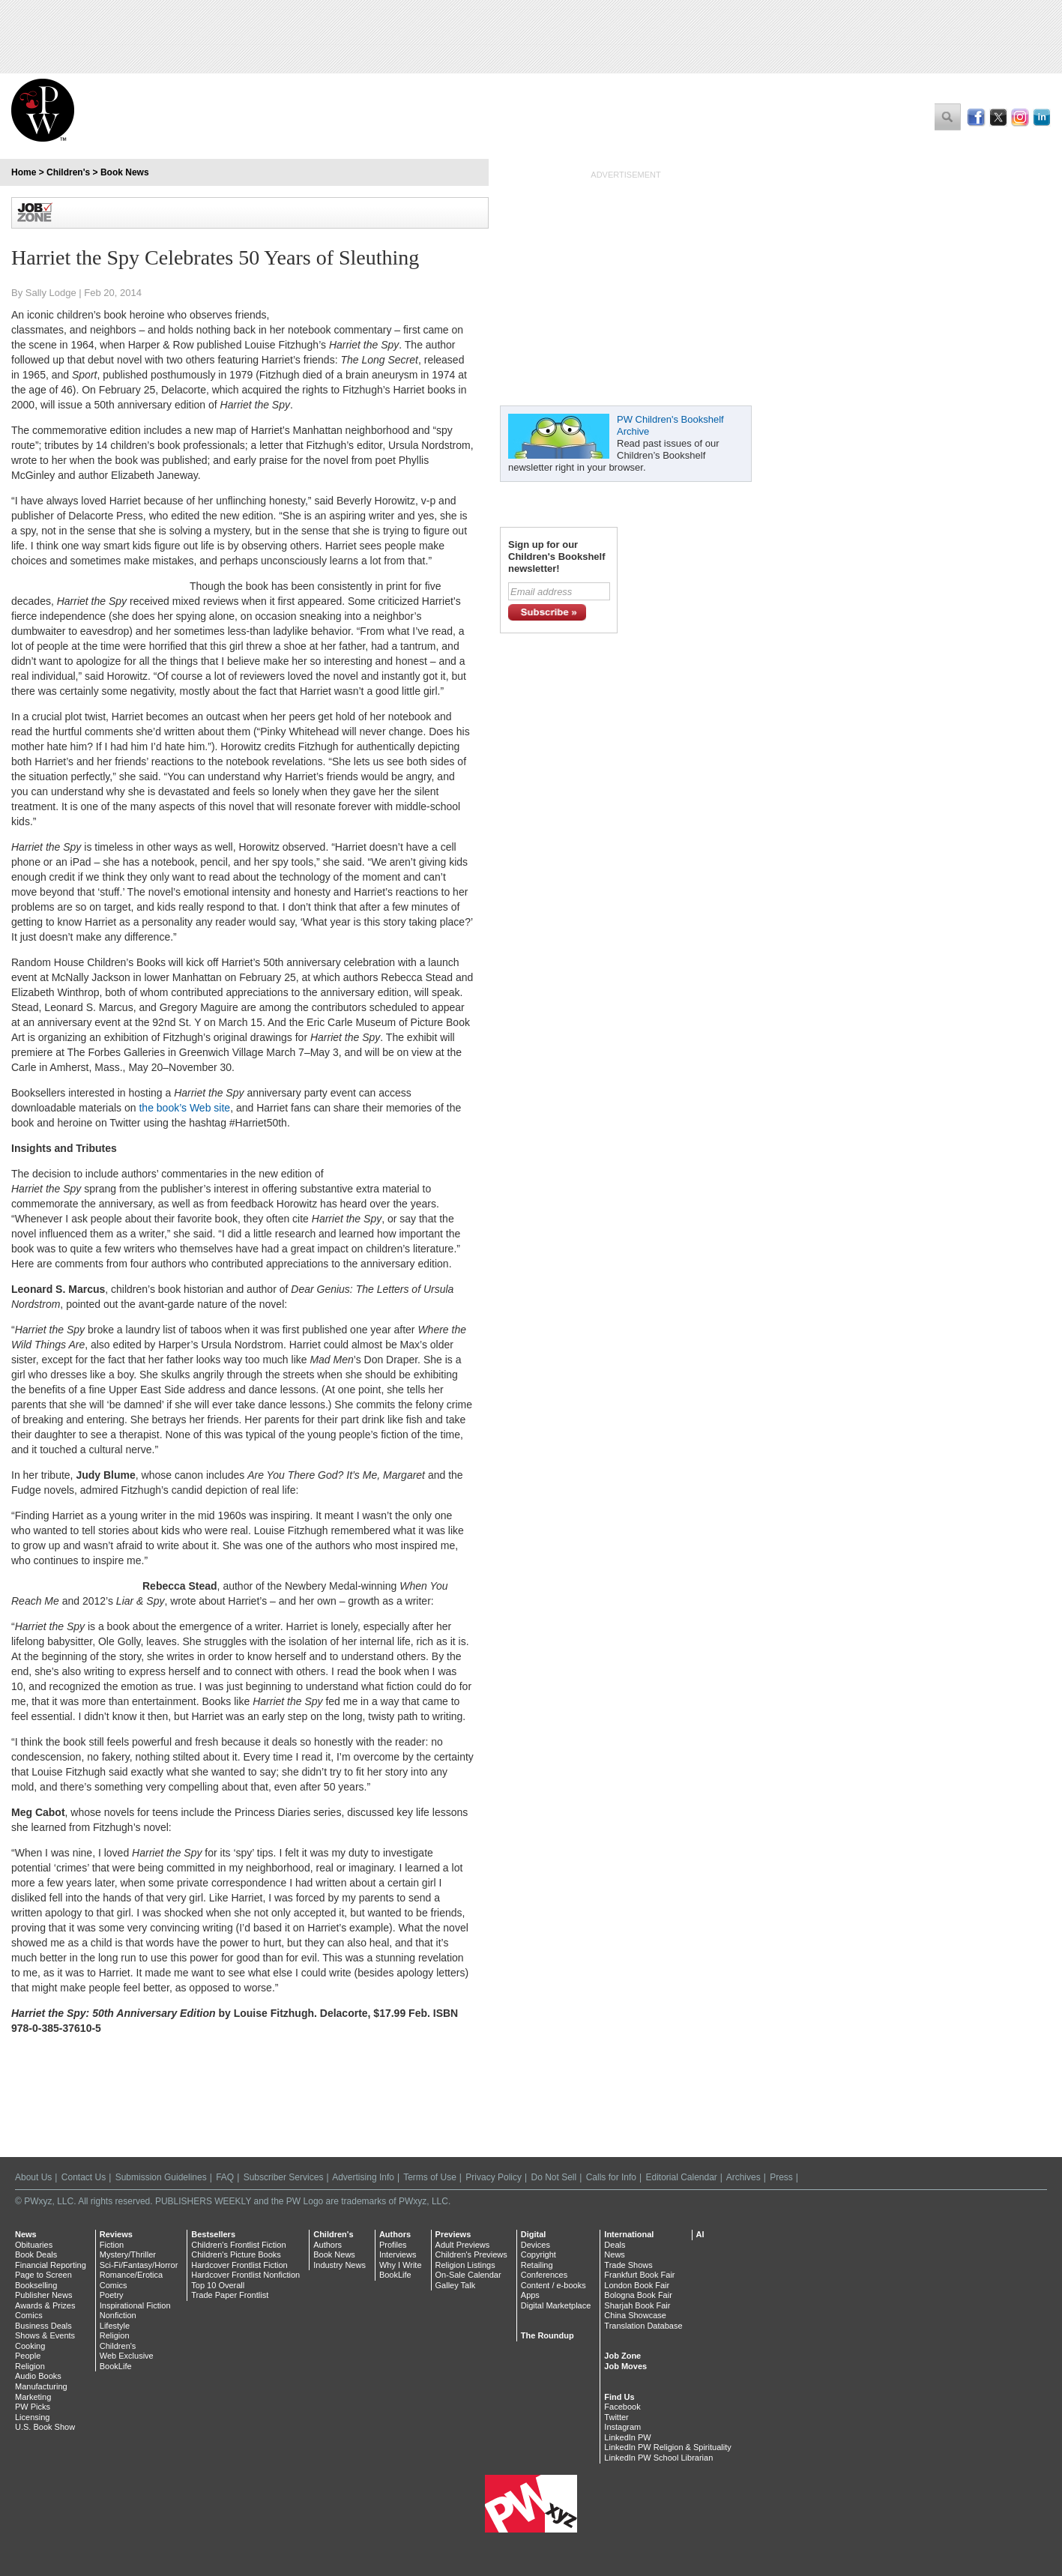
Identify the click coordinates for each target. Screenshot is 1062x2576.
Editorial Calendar (680, 2177)
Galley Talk (455, 2285)
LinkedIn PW (627, 2437)
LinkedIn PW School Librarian (658, 2457)
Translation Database (643, 2325)
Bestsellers (213, 2234)
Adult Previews (462, 2244)
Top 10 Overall (217, 2285)
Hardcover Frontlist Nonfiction (245, 2274)
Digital (533, 2234)
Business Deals (43, 2325)
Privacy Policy (493, 2177)
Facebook (622, 2406)
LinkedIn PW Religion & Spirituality (667, 2447)
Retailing (537, 2264)
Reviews (116, 2234)
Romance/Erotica (131, 2274)
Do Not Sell (553, 2177)
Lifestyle (115, 2325)
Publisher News (43, 2294)
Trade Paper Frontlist (229, 2294)
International (629, 2234)
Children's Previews (471, 2254)
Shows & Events (45, 2335)
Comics (29, 2315)
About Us (33, 2177)
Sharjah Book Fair (637, 2305)
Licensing (32, 2417)
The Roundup (547, 2335)
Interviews (398, 2254)
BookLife (116, 2366)
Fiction (112, 2244)
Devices (535, 2244)
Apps (530, 2294)
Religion (30, 2366)
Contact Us (83, 2177)
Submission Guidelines (161, 2177)
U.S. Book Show (45, 2426)
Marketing (33, 2396)
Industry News (339, 2264)
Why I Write (400, 2264)
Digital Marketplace (556, 2305)
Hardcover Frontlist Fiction (239, 2264)
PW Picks (32, 2406)
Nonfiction (118, 2315)
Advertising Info (363, 2177)
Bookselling (36, 2285)
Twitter (616, 2417)
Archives (743, 2177)
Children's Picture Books (236, 2254)
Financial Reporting (50, 2264)
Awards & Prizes (45, 2305)
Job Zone (622, 2355)
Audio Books (38, 2375)
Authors (327, 2244)
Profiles (393, 2244)
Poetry (112, 2294)
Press (781, 2177)
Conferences (544, 2274)
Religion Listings (465, 2264)
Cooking (30, 2345)
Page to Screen (43, 2274)
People (27, 2355)
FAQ (225, 2177)
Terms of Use (429, 2177)
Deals (614, 2244)
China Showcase (635, 2315)
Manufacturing (41, 2386)
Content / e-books (553, 2285)
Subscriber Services (284, 2177)
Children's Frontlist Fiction (238, 2244)
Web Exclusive (127, 2355)
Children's (68, 172)
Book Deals (36, 2254)
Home (23, 172)
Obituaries (33, 2244)
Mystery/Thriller (128, 2254)
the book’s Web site (184, 1108)
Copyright (538, 2254)
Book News (124, 172)
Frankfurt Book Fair (639, 2274)
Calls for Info (611, 2177)
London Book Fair (636, 2285)
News (26, 2234)
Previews (453, 2234)
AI (700, 2234)
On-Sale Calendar (468, 2274)
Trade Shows (628, 2264)
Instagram (622, 2426)
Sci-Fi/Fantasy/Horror (139, 2264)
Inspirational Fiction (135, 2305)
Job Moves (625, 2366)
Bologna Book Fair (638, 2294)
